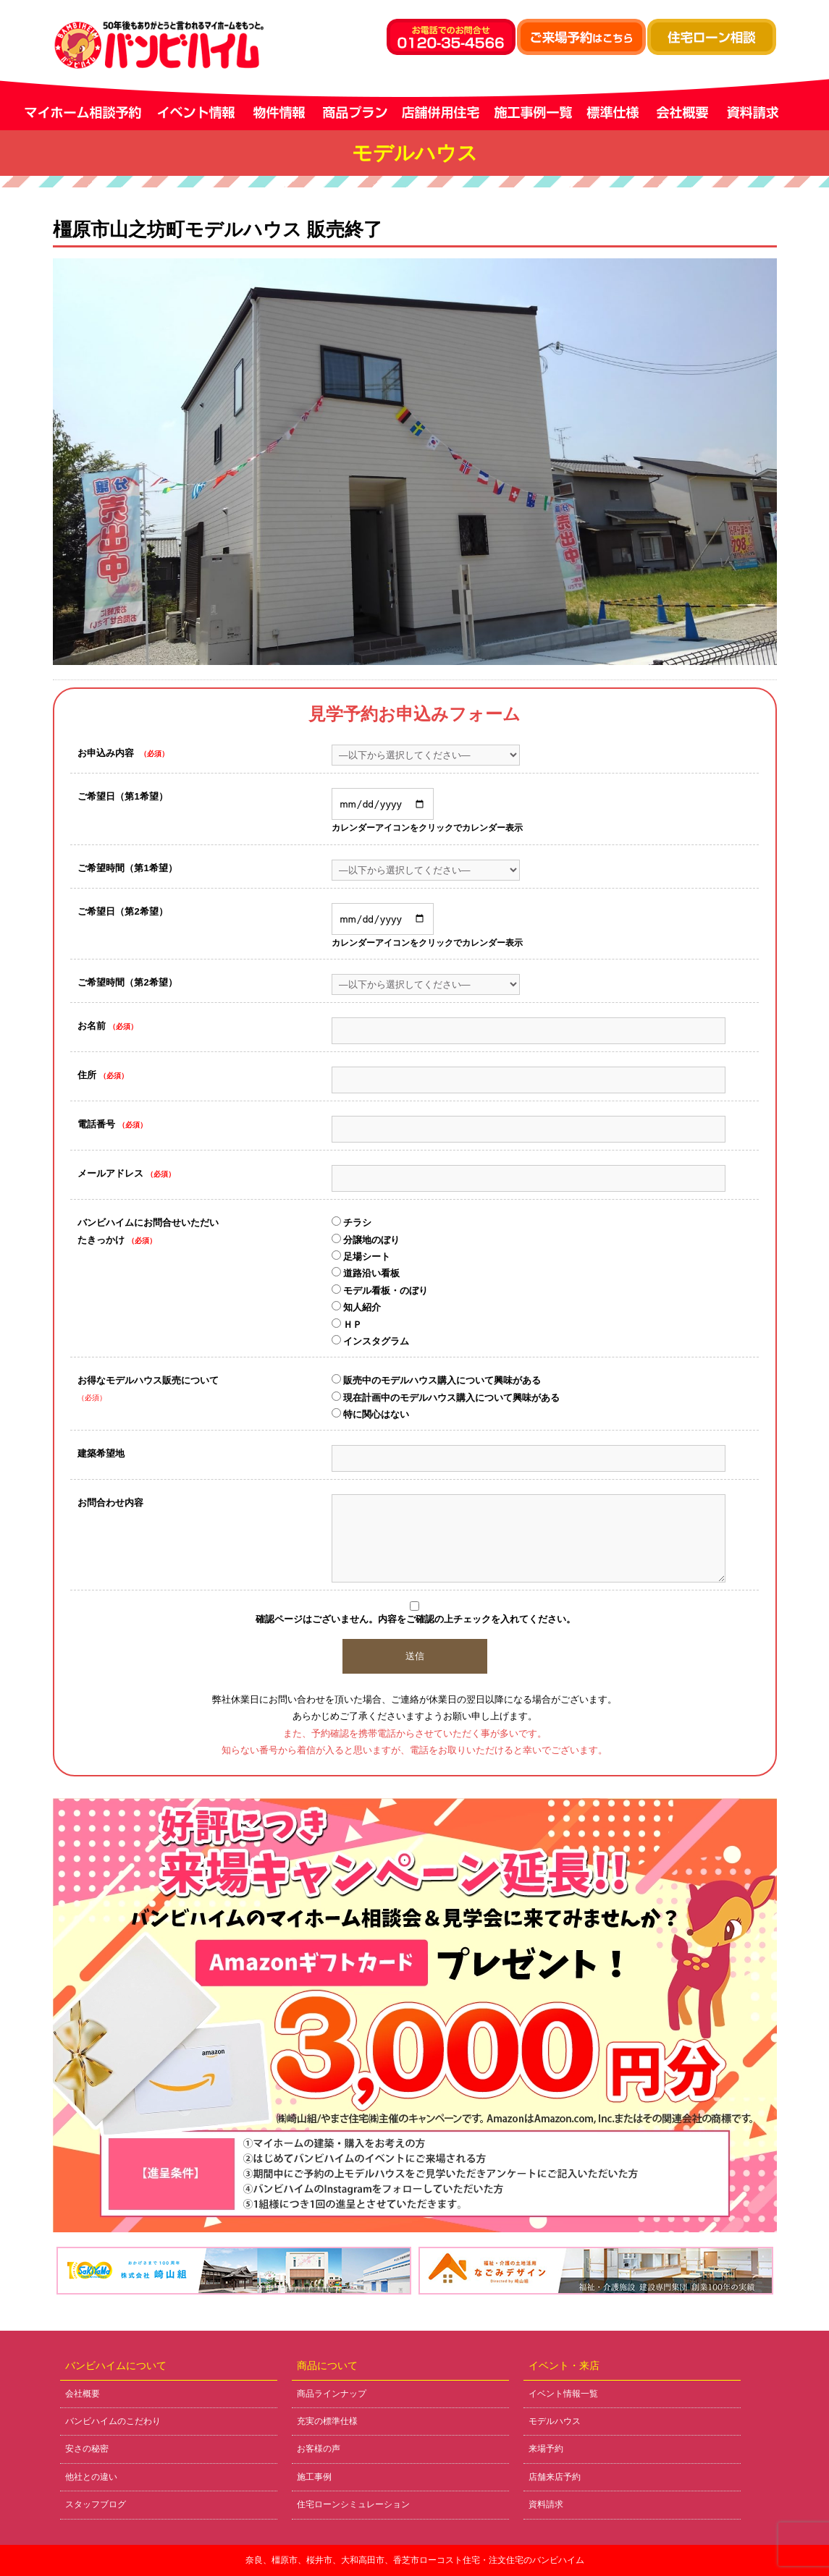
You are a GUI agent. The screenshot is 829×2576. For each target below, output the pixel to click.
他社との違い (91, 2477)
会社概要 (82, 2394)
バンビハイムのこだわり (113, 2421)
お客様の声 (318, 2449)
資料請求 (546, 2504)
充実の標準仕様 (327, 2421)
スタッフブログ (95, 2504)
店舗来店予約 (555, 2477)
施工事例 (314, 2477)
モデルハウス (555, 2421)
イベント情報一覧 (563, 2394)
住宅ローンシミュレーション (353, 2504)
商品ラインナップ (331, 2394)
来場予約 (546, 2449)
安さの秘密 (87, 2449)
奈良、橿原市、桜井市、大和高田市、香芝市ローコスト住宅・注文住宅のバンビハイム (414, 2560)
